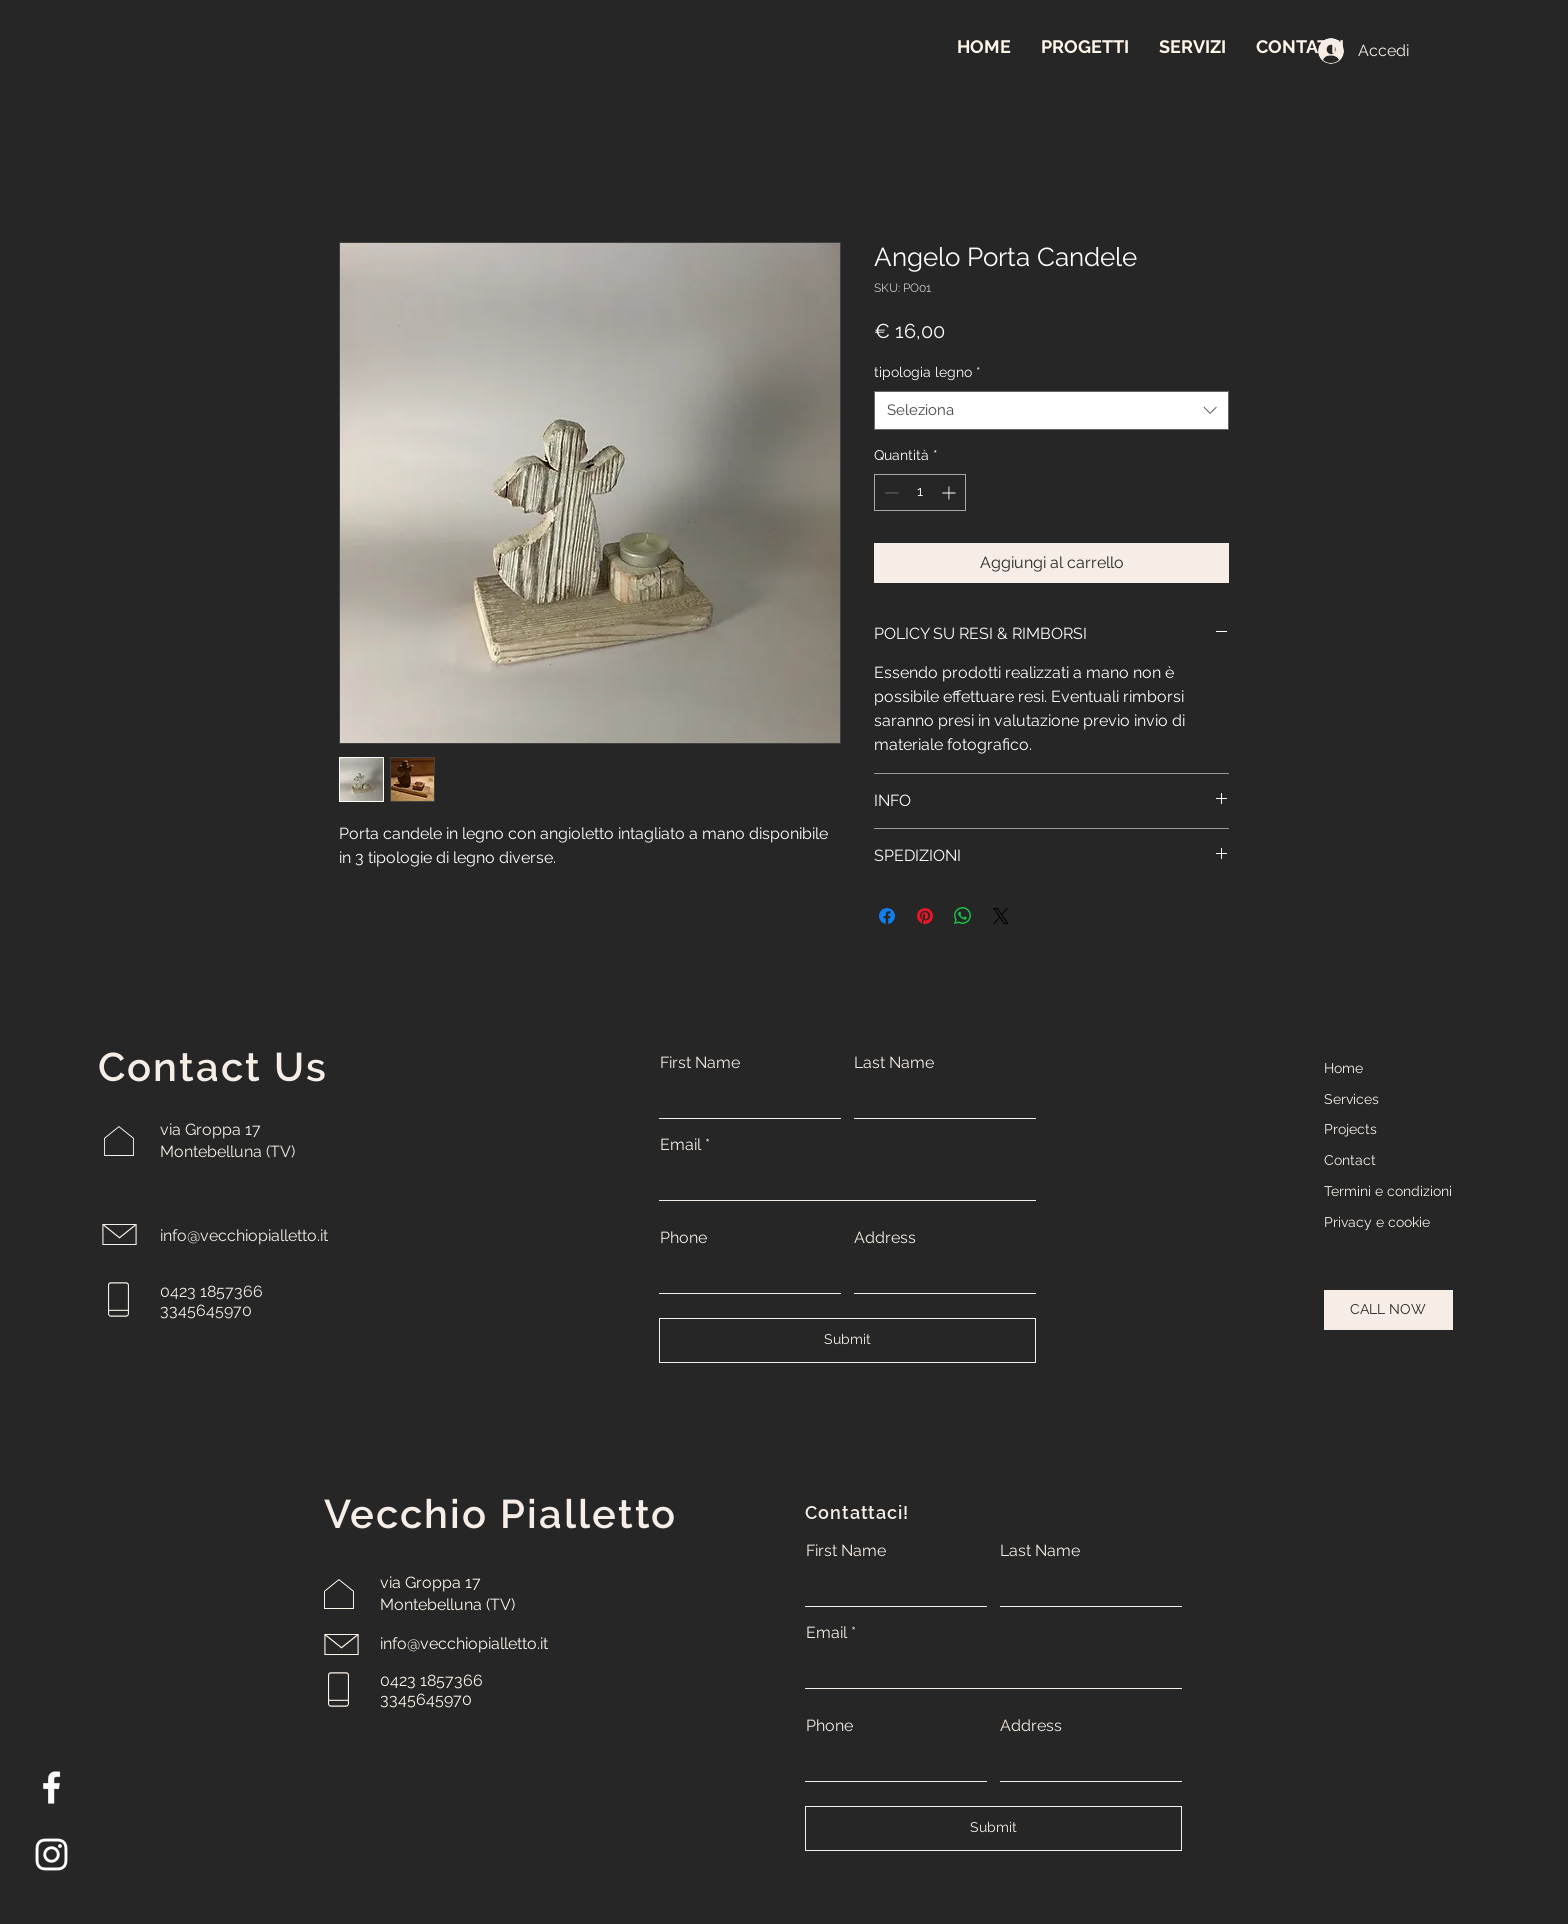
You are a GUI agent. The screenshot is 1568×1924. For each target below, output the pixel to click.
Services (1351, 1099)
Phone (683, 1238)
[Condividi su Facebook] (887, 916)
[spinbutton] (920, 492)
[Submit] (847, 1340)
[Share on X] (1001, 916)
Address (885, 1238)
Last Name (894, 1063)
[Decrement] (889, 492)
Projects (1350, 1129)
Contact (1350, 1160)
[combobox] (1051, 410)
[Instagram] (51, 1854)
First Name (700, 1063)
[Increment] (950, 492)
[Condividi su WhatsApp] (963, 916)
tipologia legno (927, 372)
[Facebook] (51, 1787)
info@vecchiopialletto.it (244, 1235)
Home (1343, 1068)
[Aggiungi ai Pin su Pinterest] (925, 916)
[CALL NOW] (1388, 1310)
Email (680, 1145)
